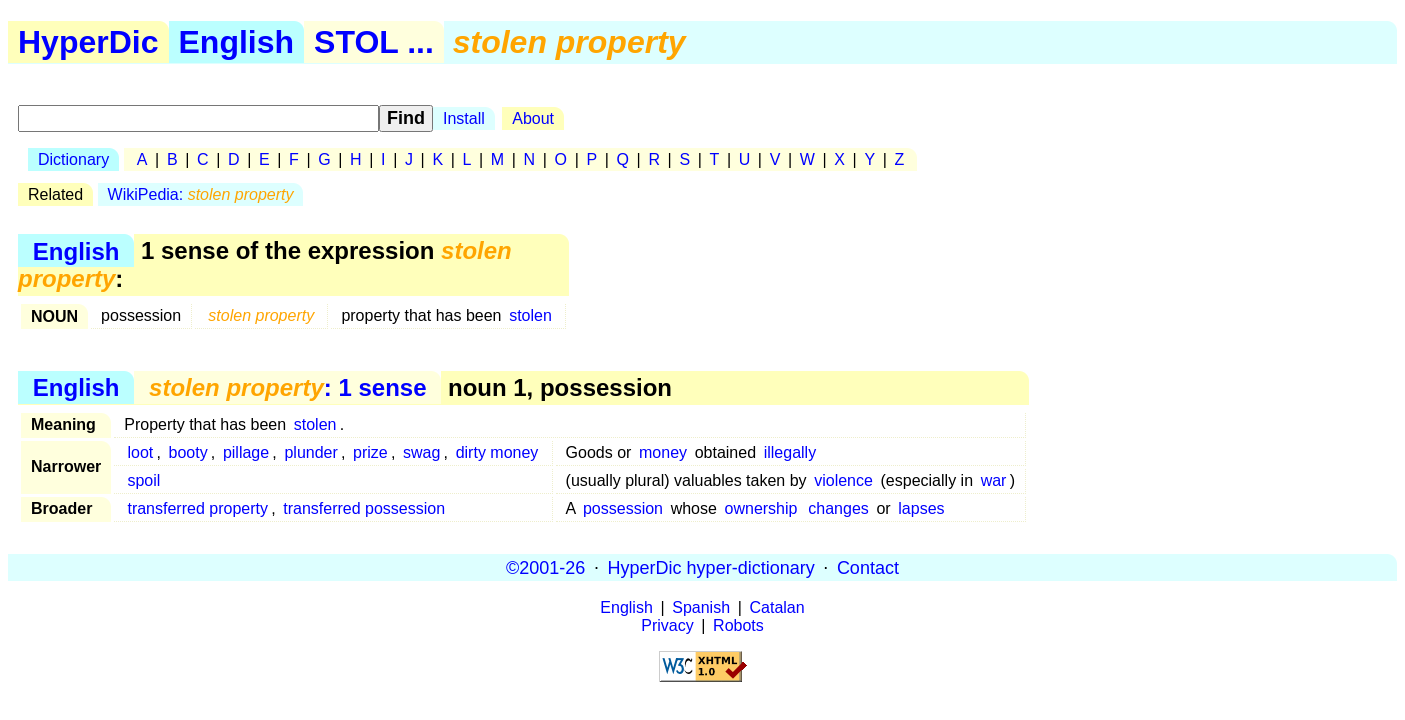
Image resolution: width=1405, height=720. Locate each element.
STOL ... (374, 42)
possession (623, 508)
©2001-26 (545, 567)
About (533, 118)
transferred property (197, 508)
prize (370, 452)
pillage (246, 452)
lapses (921, 508)
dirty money (497, 452)
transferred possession (364, 508)
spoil (143, 480)
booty (188, 452)
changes (838, 508)
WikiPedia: (201, 194)
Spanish (701, 607)
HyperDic (88, 42)
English (237, 42)
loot (140, 452)
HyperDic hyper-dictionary (711, 567)
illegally (790, 452)
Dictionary (73, 159)
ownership (761, 508)
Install (464, 118)
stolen (530, 315)
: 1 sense (287, 387)
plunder (310, 452)
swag (421, 452)
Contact (868, 567)
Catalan (777, 607)
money (663, 452)
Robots (738, 625)
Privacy (667, 625)
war (994, 480)
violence (843, 480)
